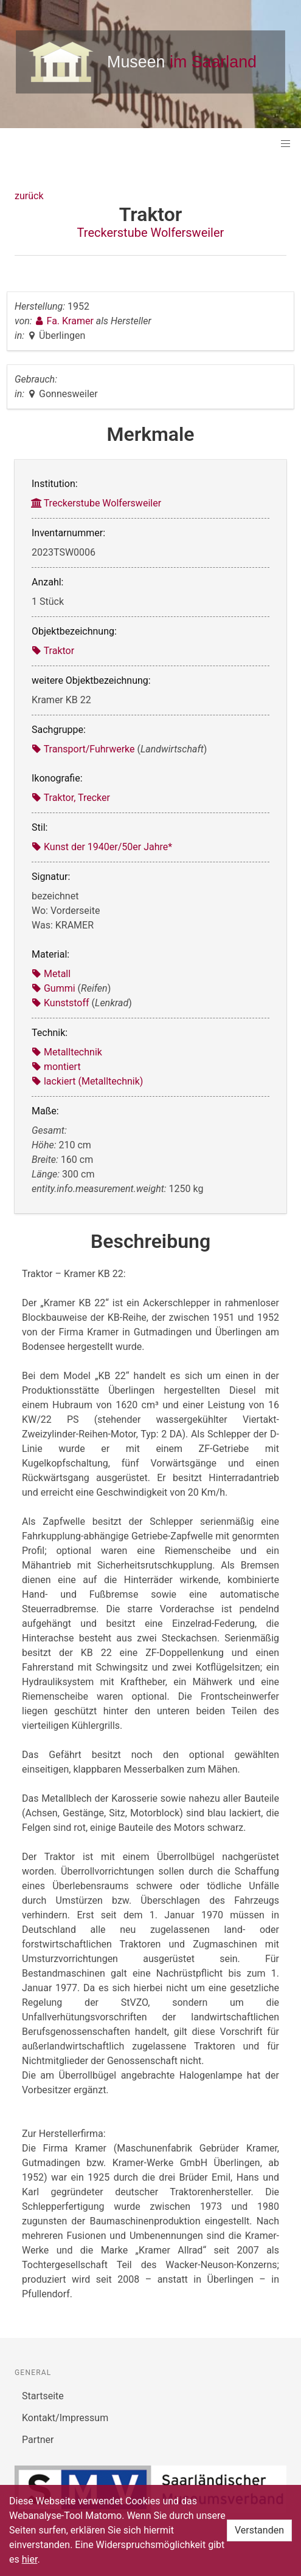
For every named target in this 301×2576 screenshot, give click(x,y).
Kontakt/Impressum (65, 2418)
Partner (38, 2439)
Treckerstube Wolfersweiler (150, 232)
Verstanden (259, 2530)
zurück (29, 196)
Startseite (43, 2396)
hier (30, 2559)
